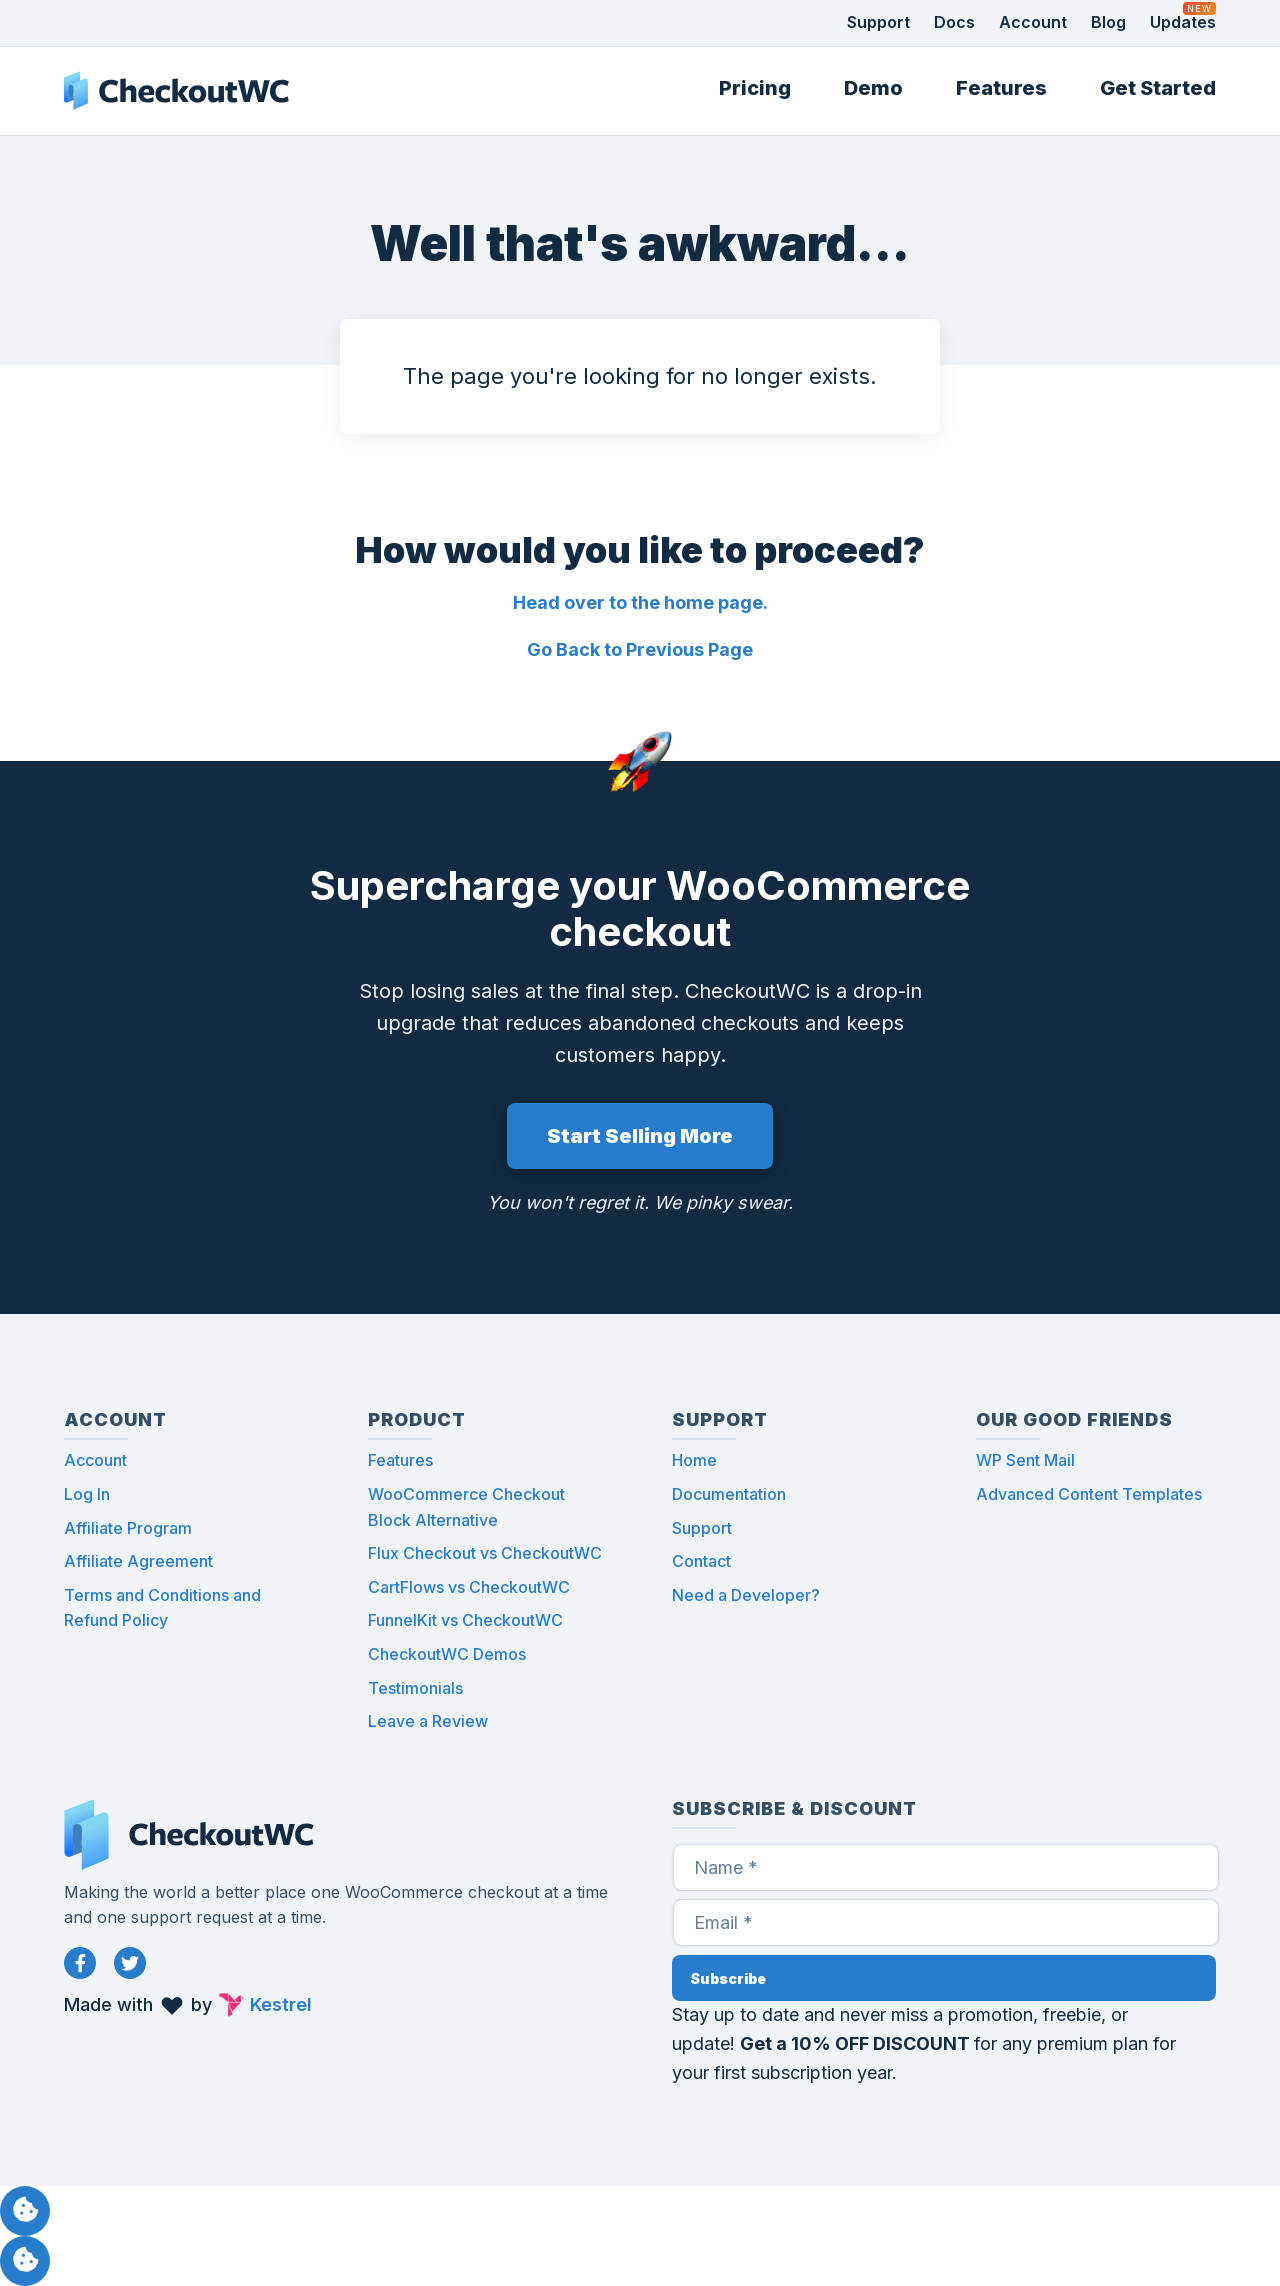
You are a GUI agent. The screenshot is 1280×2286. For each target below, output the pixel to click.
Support (878, 22)
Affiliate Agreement (138, 1561)
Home (694, 1460)
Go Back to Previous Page (640, 649)
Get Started (1158, 88)
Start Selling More (640, 1136)
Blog (1108, 22)
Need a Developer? (746, 1595)
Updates (1183, 22)
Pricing (755, 88)
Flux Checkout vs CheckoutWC (485, 1553)
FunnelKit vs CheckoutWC (465, 1620)
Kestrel (281, 2004)
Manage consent (25, 2211)
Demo (873, 88)
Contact (701, 1561)
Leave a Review (428, 1721)
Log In (87, 1494)
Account (1033, 22)
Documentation (729, 1494)
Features (1001, 88)
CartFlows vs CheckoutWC (469, 1587)
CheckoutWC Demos (447, 1654)
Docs (954, 22)
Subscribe (728, 1978)
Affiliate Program (128, 1528)
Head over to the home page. (640, 602)
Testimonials (415, 1688)
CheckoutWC (176, 91)
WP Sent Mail (1025, 1460)
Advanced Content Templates (1089, 1494)
